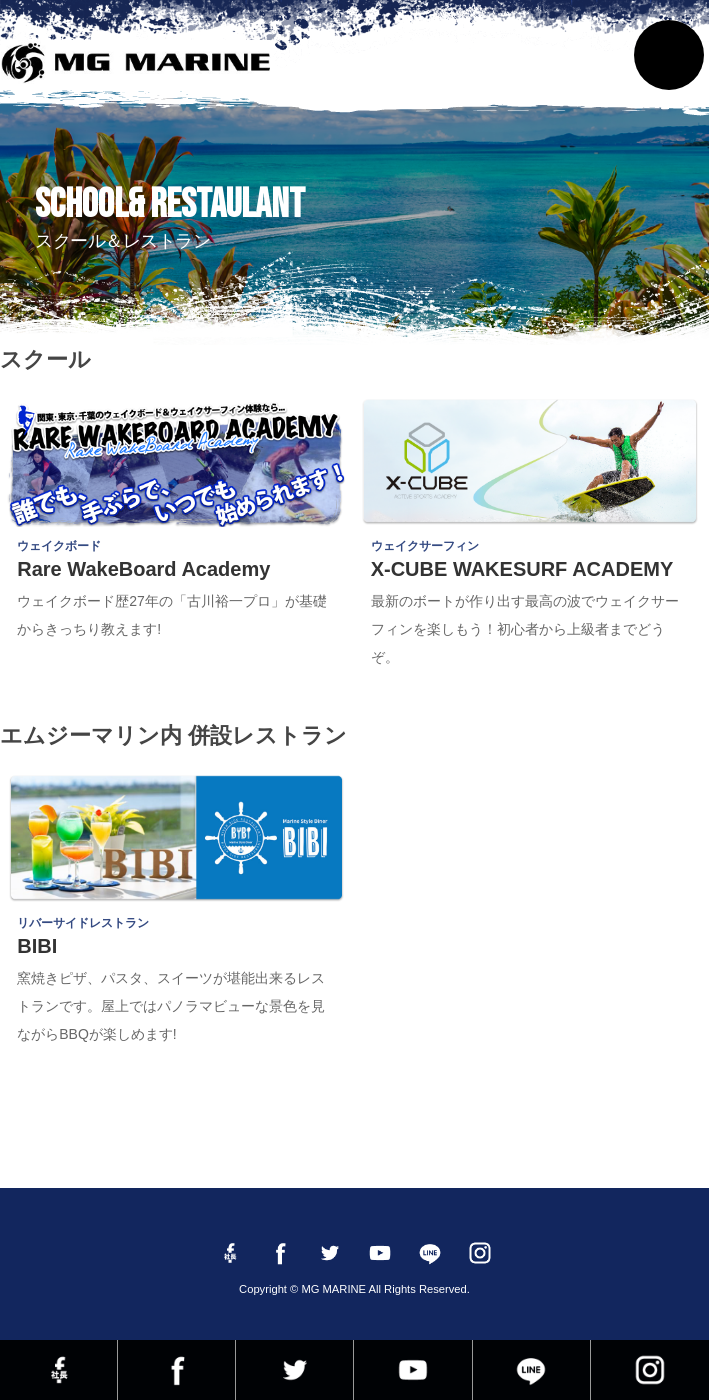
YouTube (412, 1370)
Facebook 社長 (58, 1370)
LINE (531, 1370)
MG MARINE (142, 65)
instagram (650, 1370)
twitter (294, 1370)
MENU (669, 55)
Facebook (176, 1370)
